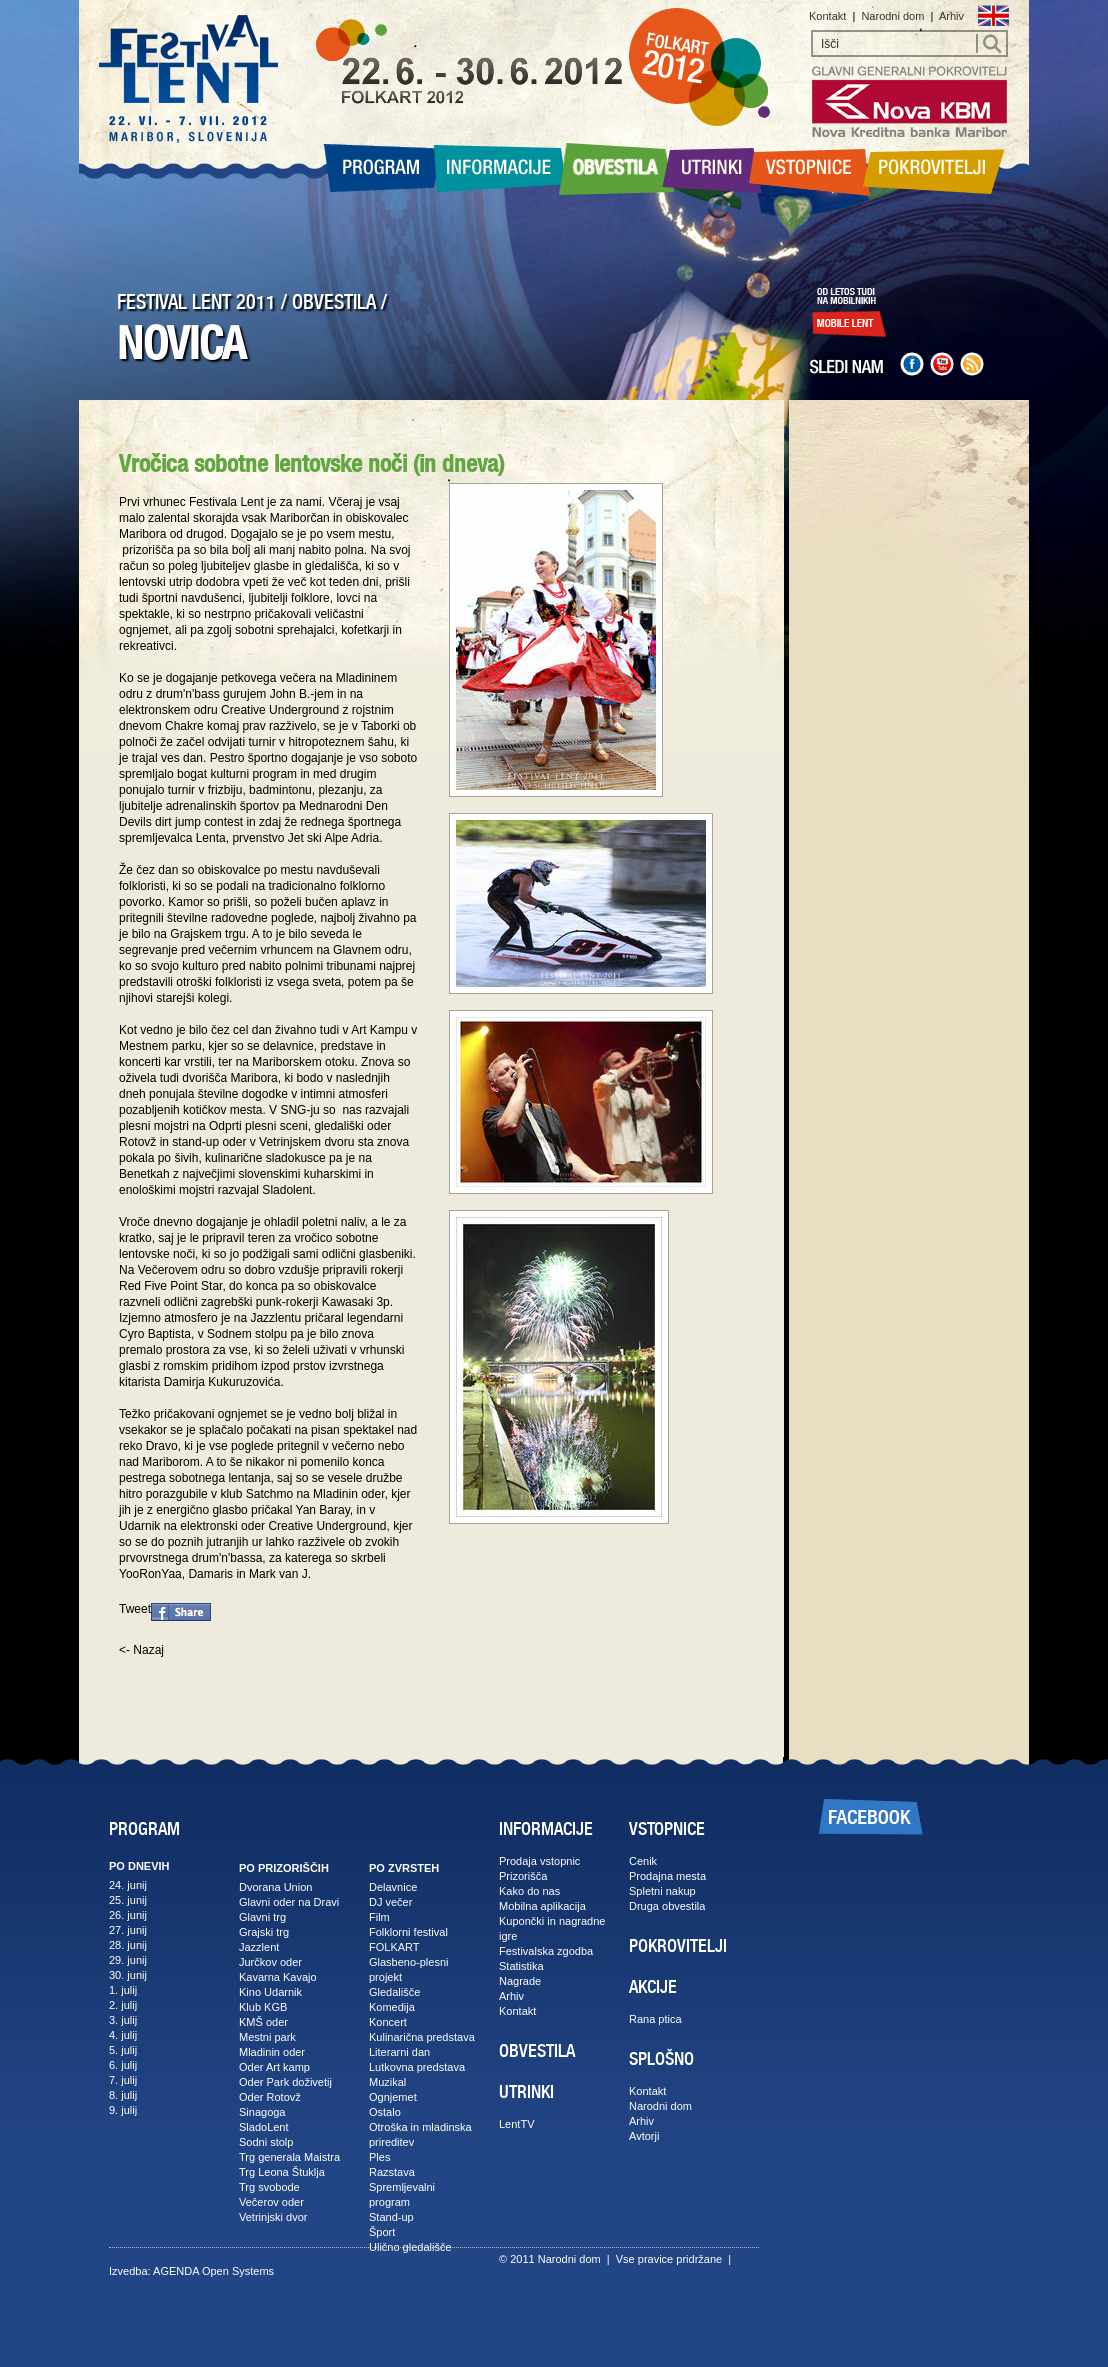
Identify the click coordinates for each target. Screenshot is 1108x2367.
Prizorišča (523, 1876)
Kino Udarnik (270, 1992)
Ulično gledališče (410, 2247)
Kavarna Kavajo (278, 1977)
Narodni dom (892, 16)
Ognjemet (393, 2097)
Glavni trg (262, 1917)
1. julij (123, 1990)
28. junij (128, 1945)
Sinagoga (262, 2112)
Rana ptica (655, 2019)
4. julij (123, 2035)
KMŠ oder (263, 2022)
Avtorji (644, 2136)
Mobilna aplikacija (542, 1906)
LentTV (516, 2124)
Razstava (392, 2172)
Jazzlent (259, 1947)
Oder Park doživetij (285, 2082)
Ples (379, 2157)
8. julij (123, 2095)
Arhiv (951, 16)
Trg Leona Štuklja (282, 2172)
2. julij (123, 2005)
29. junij (128, 1960)
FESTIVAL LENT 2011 (196, 302)
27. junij (128, 1930)
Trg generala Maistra (289, 2157)
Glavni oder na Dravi (289, 1902)
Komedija (392, 2007)
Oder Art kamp (274, 2067)
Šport (382, 2232)
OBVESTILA (334, 302)
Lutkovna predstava (417, 2067)
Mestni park (267, 2037)
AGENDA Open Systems (213, 2271)
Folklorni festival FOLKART (408, 1939)
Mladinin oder (272, 2052)
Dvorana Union (275, 1887)
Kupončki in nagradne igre (552, 1928)
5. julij (123, 2050)
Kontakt (827, 16)
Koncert (388, 2022)
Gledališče (394, 1992)
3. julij (123, 2020)
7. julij (123, 2080)
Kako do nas (529, 1891)
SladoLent (264, 2127)
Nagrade (520, 1981)
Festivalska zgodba (546, 1951)
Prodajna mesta (667, 1876)
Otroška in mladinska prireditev (420, 2134)
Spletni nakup (662, 1891)
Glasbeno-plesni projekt (409, 1969)
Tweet (135, 1609)
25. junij (128, 1900)
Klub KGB (263, 2007)
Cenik (643, 1861)
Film (379, 1917)
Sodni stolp (266, 2142)
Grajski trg (264, 1932)
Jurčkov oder (270, 1962)
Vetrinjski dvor (273, 2217)
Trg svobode (269, 2187)
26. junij (128, 1915)
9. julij (123, 2110)
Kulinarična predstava (422, 2037)
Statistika (521, 1966)
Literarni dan (399, 2052)
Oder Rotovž (270, 2097)
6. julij (123, 2065)
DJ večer (390, 1902)
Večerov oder (271, 2202)
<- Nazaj (141, 1650)
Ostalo (385, 2112)
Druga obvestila (667, 1906)
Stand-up (391, 2217)
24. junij (128, 1885)
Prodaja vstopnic (539, 1861)
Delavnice (393, 1887)
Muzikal (387, 2082)
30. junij (128, 1975)
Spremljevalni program (402, 2194)
